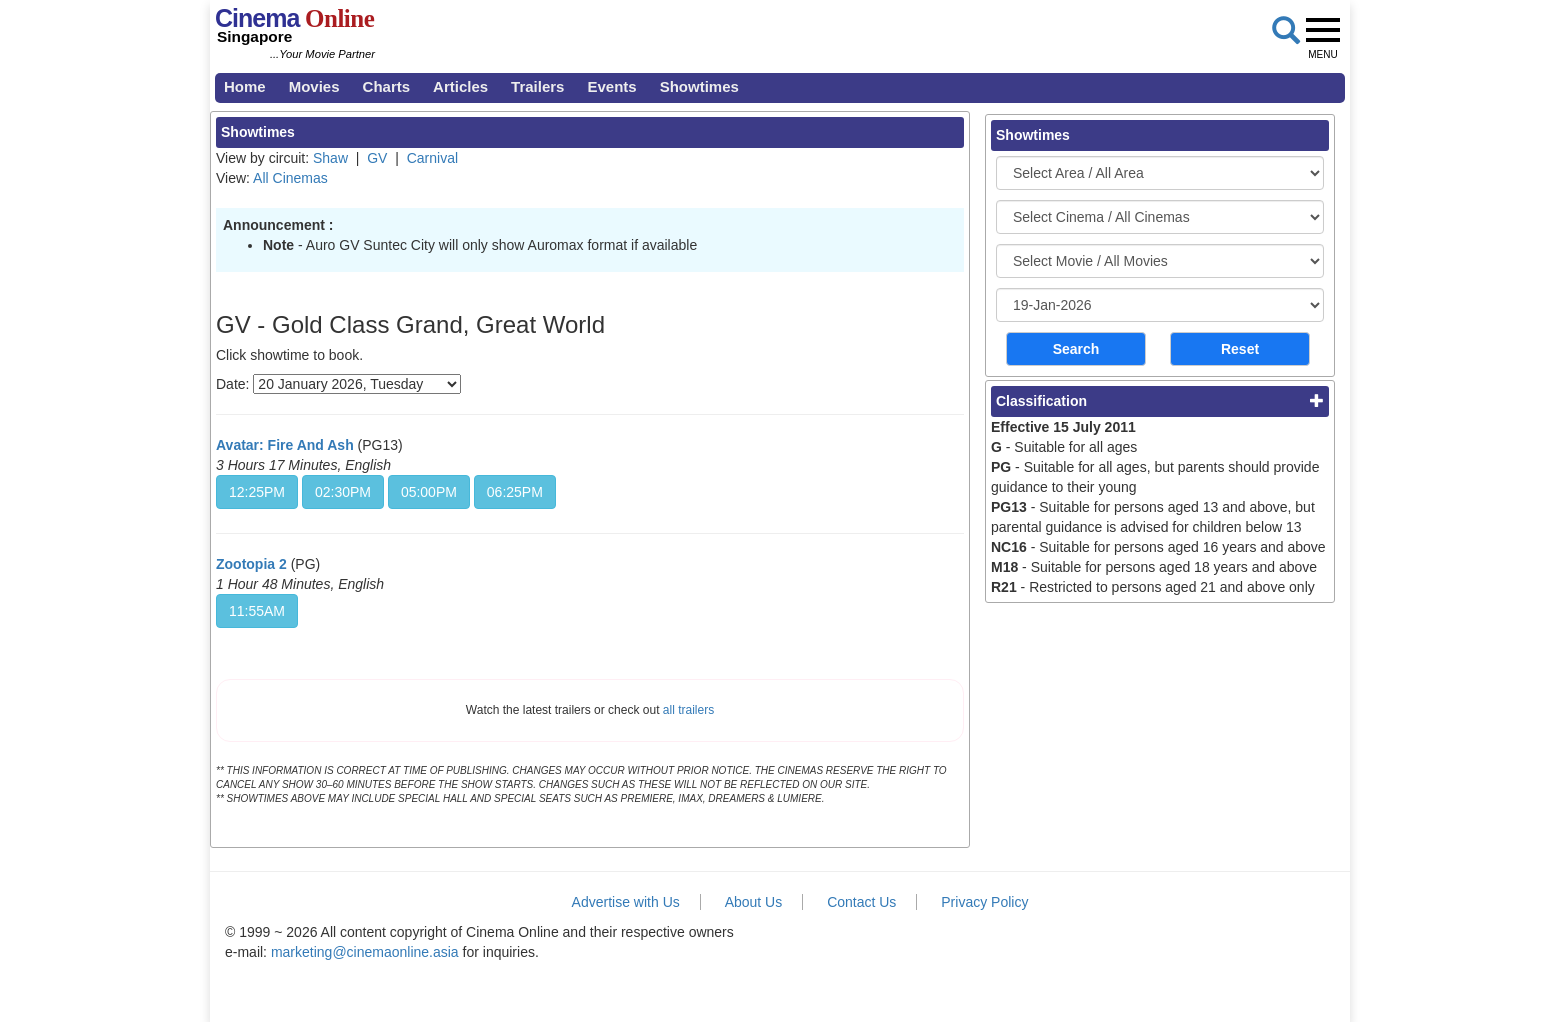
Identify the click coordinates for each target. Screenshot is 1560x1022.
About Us (754, 902)
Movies (314, 86)
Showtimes (699, 86)
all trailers (688, 710)
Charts (387, 86)
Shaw (330, 158)
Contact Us (861, 902)
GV (377, 158)
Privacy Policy (984, 902)
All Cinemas (290, 178)
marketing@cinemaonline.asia (365, 952)
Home (245, 86)
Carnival (432, 158)
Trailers (537, 86)
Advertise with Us (626, 902)
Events (611, 86)
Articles (460, 86)
